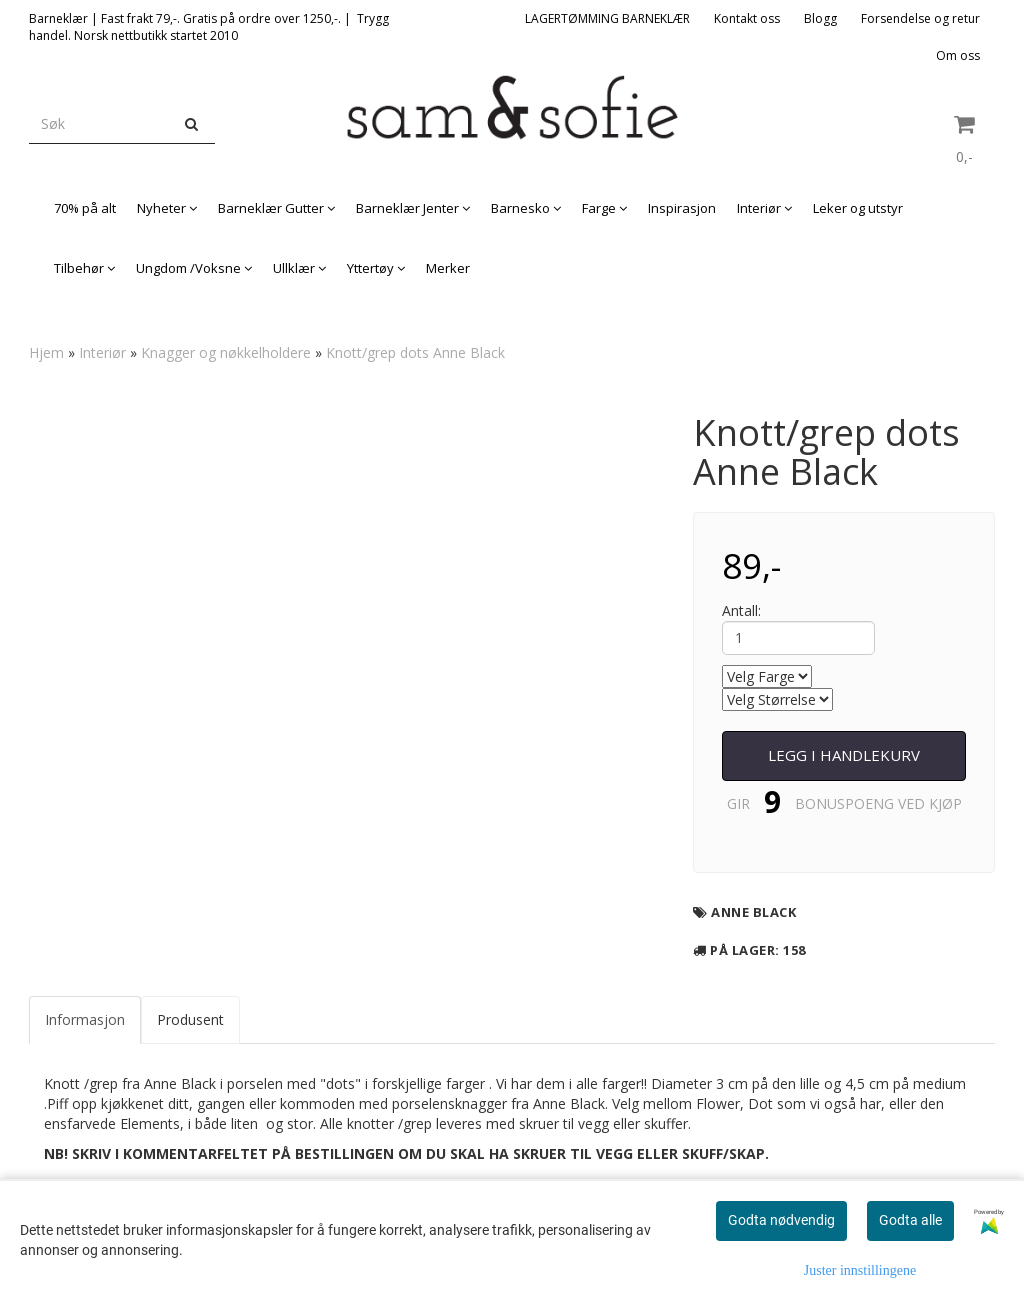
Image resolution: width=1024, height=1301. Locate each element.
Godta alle (910, 1220)
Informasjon (85, 1019)
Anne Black (753, 912)
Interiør (102, 352)
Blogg (820, 18)
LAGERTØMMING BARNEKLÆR (607, 18)
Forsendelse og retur (920, 18)
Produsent (190, 1019)
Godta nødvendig (781, 1220)
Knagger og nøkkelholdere (226, 352)
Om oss (958, 55)
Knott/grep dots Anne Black (415, 352)
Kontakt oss (747, 18)
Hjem (46, 352)
